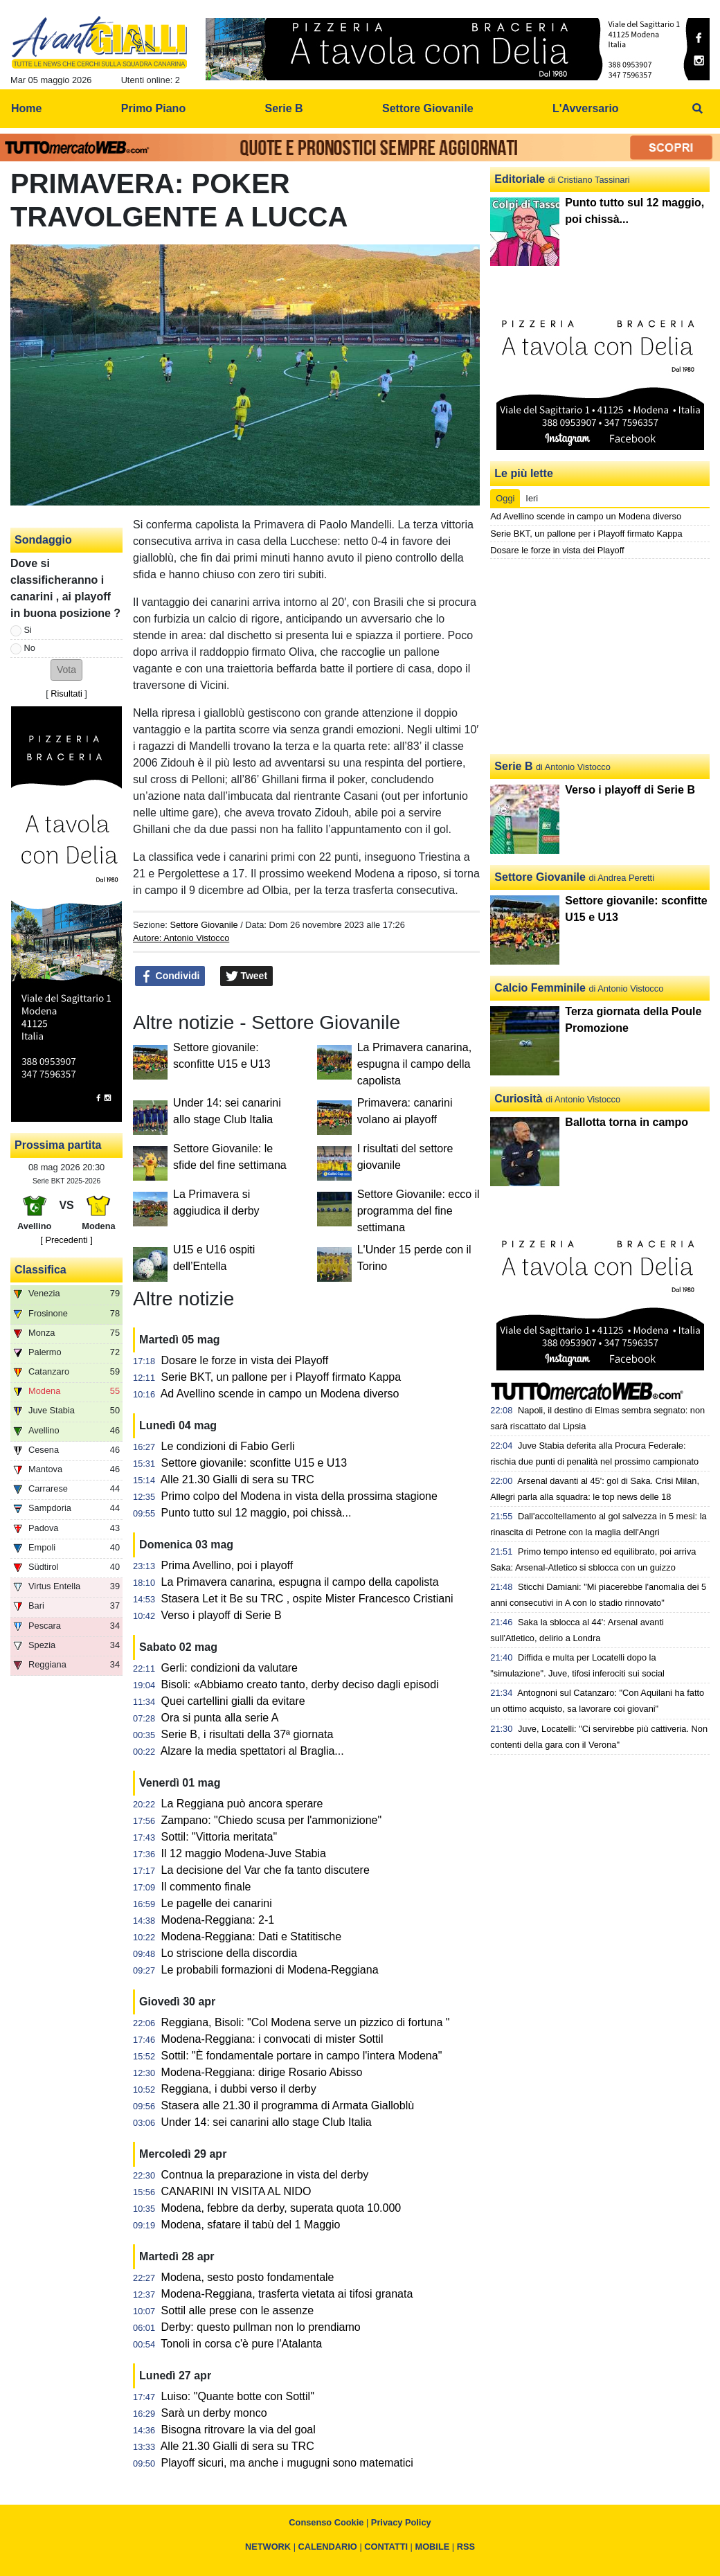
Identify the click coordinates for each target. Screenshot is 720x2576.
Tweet (247, 976)
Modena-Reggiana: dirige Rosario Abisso (262, 2072)
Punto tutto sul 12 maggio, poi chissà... (256, 1513)
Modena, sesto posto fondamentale (247, 2277)
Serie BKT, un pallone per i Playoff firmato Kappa (281, 1377)
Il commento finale (206, 1887)
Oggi (505, 498)
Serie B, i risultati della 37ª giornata (247, 1734)
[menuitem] (698, 108)
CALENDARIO (327, 2546)
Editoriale (519, 179)
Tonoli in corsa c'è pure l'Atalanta (241, 2344)
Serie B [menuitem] (284, 108)
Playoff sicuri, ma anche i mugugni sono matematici (287, 2463)
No (29, 648)
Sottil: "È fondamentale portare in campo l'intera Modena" (301, 2055)
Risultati (66, 693)
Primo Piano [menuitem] (153, 108)
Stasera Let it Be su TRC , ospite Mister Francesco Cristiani (307, 1598)
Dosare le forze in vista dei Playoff (245, 1360)
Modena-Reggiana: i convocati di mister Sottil (272, 2039)
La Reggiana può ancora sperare (242, 1803)
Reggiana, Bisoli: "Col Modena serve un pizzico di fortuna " (305, 2022)
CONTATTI (386, 2546)
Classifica (40, 1270)
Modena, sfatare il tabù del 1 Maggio (251, 2224)
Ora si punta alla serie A (220, 1718)
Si (28, 630)
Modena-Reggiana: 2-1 (218, 1920)
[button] (66, 670)
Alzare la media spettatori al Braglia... (252, 1751)
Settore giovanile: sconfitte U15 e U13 (254, 1463)
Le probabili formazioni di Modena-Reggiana (270, 1970)
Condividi (170, 976)
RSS (466, 2546)
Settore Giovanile (203, 925)
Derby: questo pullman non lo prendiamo (261, 2327)
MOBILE (432, 2546)
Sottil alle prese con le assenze (237, 2310)
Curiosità (518, 1098)
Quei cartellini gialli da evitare (233, 1701)
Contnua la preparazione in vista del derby (265, 2175)
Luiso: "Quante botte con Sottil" (237, 2396)
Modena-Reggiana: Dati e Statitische (251, 1936)
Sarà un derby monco (214, 2413)
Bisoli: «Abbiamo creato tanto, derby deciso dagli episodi (300, 1684)
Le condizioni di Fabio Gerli (228, 1446)
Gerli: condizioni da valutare (229, 1668)
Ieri (531, 498)
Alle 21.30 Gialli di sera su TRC (237, 1479)
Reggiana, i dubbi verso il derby (238, 2089)
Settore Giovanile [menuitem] (428, 108)
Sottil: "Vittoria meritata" (219, 1837)
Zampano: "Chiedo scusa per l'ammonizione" (271, 1820)
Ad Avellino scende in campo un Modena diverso (280, 1393)
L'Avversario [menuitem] (585, 108)
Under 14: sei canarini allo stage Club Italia (266, 2122)
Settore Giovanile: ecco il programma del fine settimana (418, 1210)
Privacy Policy (401, 2522)
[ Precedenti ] (66, 1240)
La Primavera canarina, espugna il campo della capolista (414, 1063)
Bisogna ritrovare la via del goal (238, 2429)
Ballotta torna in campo (626, 1122)
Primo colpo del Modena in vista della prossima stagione (299, 1496)
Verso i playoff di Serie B (221, 1615)
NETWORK (268, 2546)
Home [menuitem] (26, 108)
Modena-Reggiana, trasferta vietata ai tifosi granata (287, 2294)
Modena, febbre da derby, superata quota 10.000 (281, 2208)
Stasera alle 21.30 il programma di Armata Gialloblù (288, 2105)
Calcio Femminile (540, 988)
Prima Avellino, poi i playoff (227, 1565)
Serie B (513, 766)
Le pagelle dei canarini (216, 1903)
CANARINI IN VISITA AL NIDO (236, 2191)
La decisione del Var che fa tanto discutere (265, 1870)
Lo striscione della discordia (229, 1953)
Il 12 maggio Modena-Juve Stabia (243, 1853)
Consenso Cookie (326, 2522)
